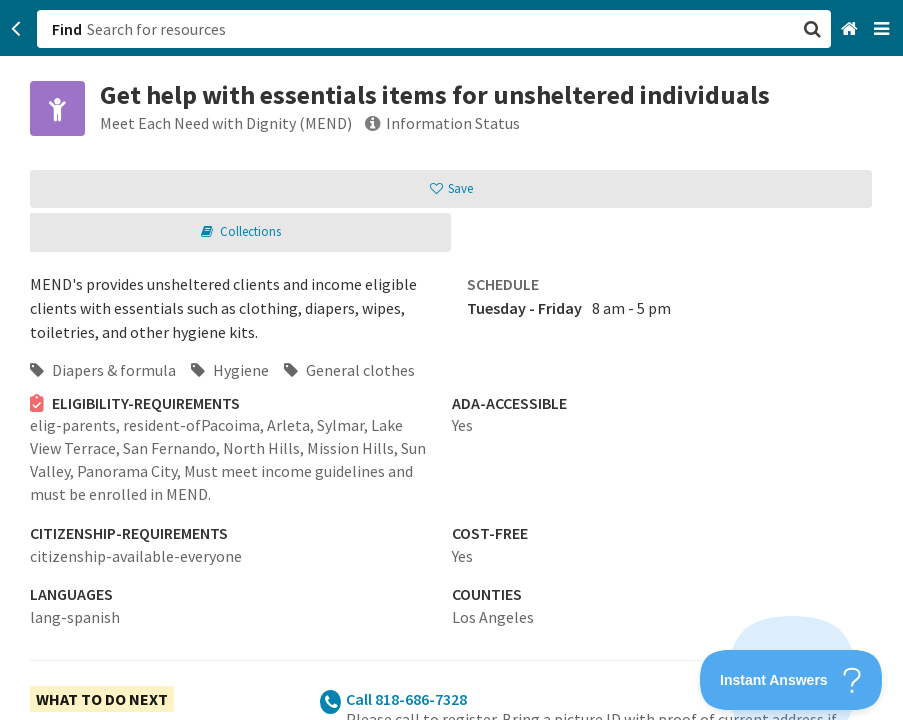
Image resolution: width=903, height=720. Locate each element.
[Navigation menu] (883, 29)
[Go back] (16, 29)
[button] (451, 360)
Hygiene (230, 370)
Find (67, 29)
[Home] (851, 29)
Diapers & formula (103, 370)
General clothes (349, 370)
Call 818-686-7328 (406, 699)
